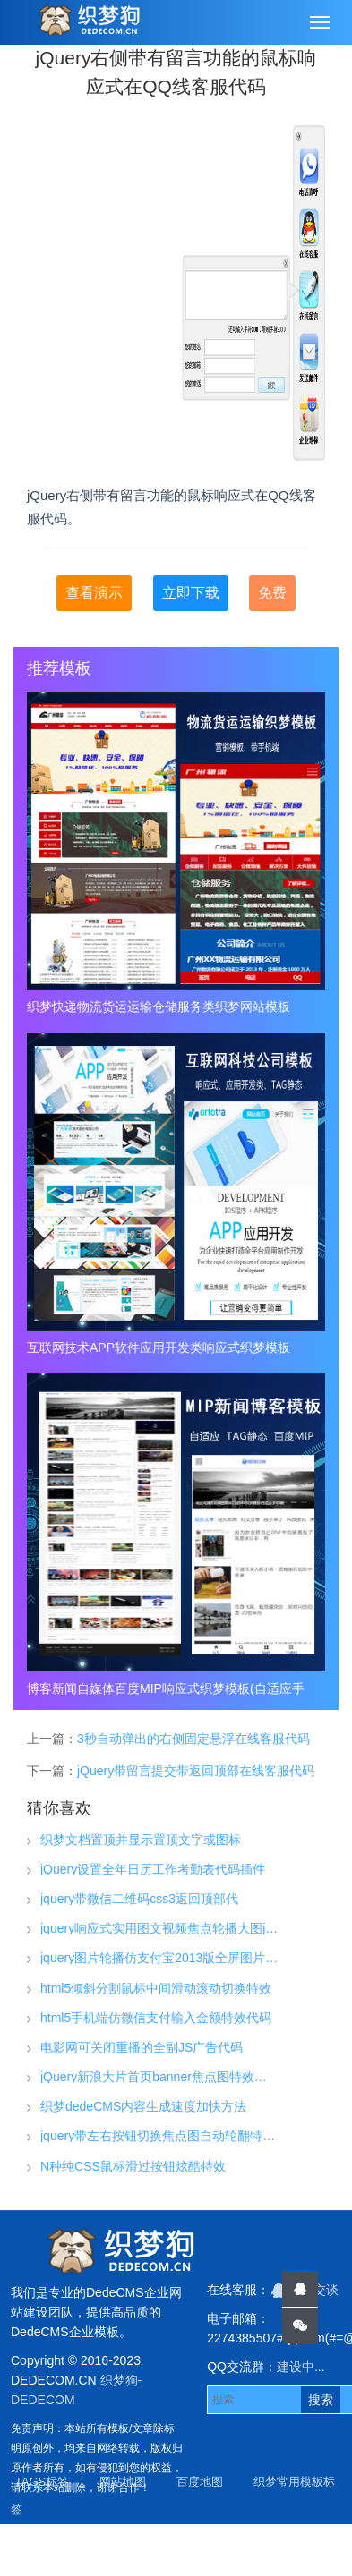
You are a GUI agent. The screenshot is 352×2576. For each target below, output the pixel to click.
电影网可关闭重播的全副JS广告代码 (141, 2047)
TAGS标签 (42, 2481)
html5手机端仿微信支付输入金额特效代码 (155, 2017)
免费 (272, 592)
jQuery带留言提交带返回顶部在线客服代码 (195, 1771)
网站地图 (122, 2481)
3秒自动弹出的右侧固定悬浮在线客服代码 (193, 1738)
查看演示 (94, 592)
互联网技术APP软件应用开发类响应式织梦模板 (158, 1347)
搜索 (320, 2400)
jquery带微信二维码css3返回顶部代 (139, 1898)
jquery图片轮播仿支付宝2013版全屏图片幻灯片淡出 (159, 1957)
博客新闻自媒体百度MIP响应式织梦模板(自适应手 (166, 1688)
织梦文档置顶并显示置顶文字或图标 (140, 1839)
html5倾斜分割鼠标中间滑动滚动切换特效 (155, 1988)
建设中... (301, 2366)
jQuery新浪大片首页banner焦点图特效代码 (159, 2076)
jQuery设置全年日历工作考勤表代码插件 (152, 1869)
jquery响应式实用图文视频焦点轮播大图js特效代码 (159, 1928)
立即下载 (190, 592)
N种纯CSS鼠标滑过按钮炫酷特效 (133, 2166)
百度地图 (199, 2481)
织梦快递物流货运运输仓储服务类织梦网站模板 (158, 1006)
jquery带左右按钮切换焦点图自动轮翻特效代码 (159, 2136)
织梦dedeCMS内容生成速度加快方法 (143, 2106)
